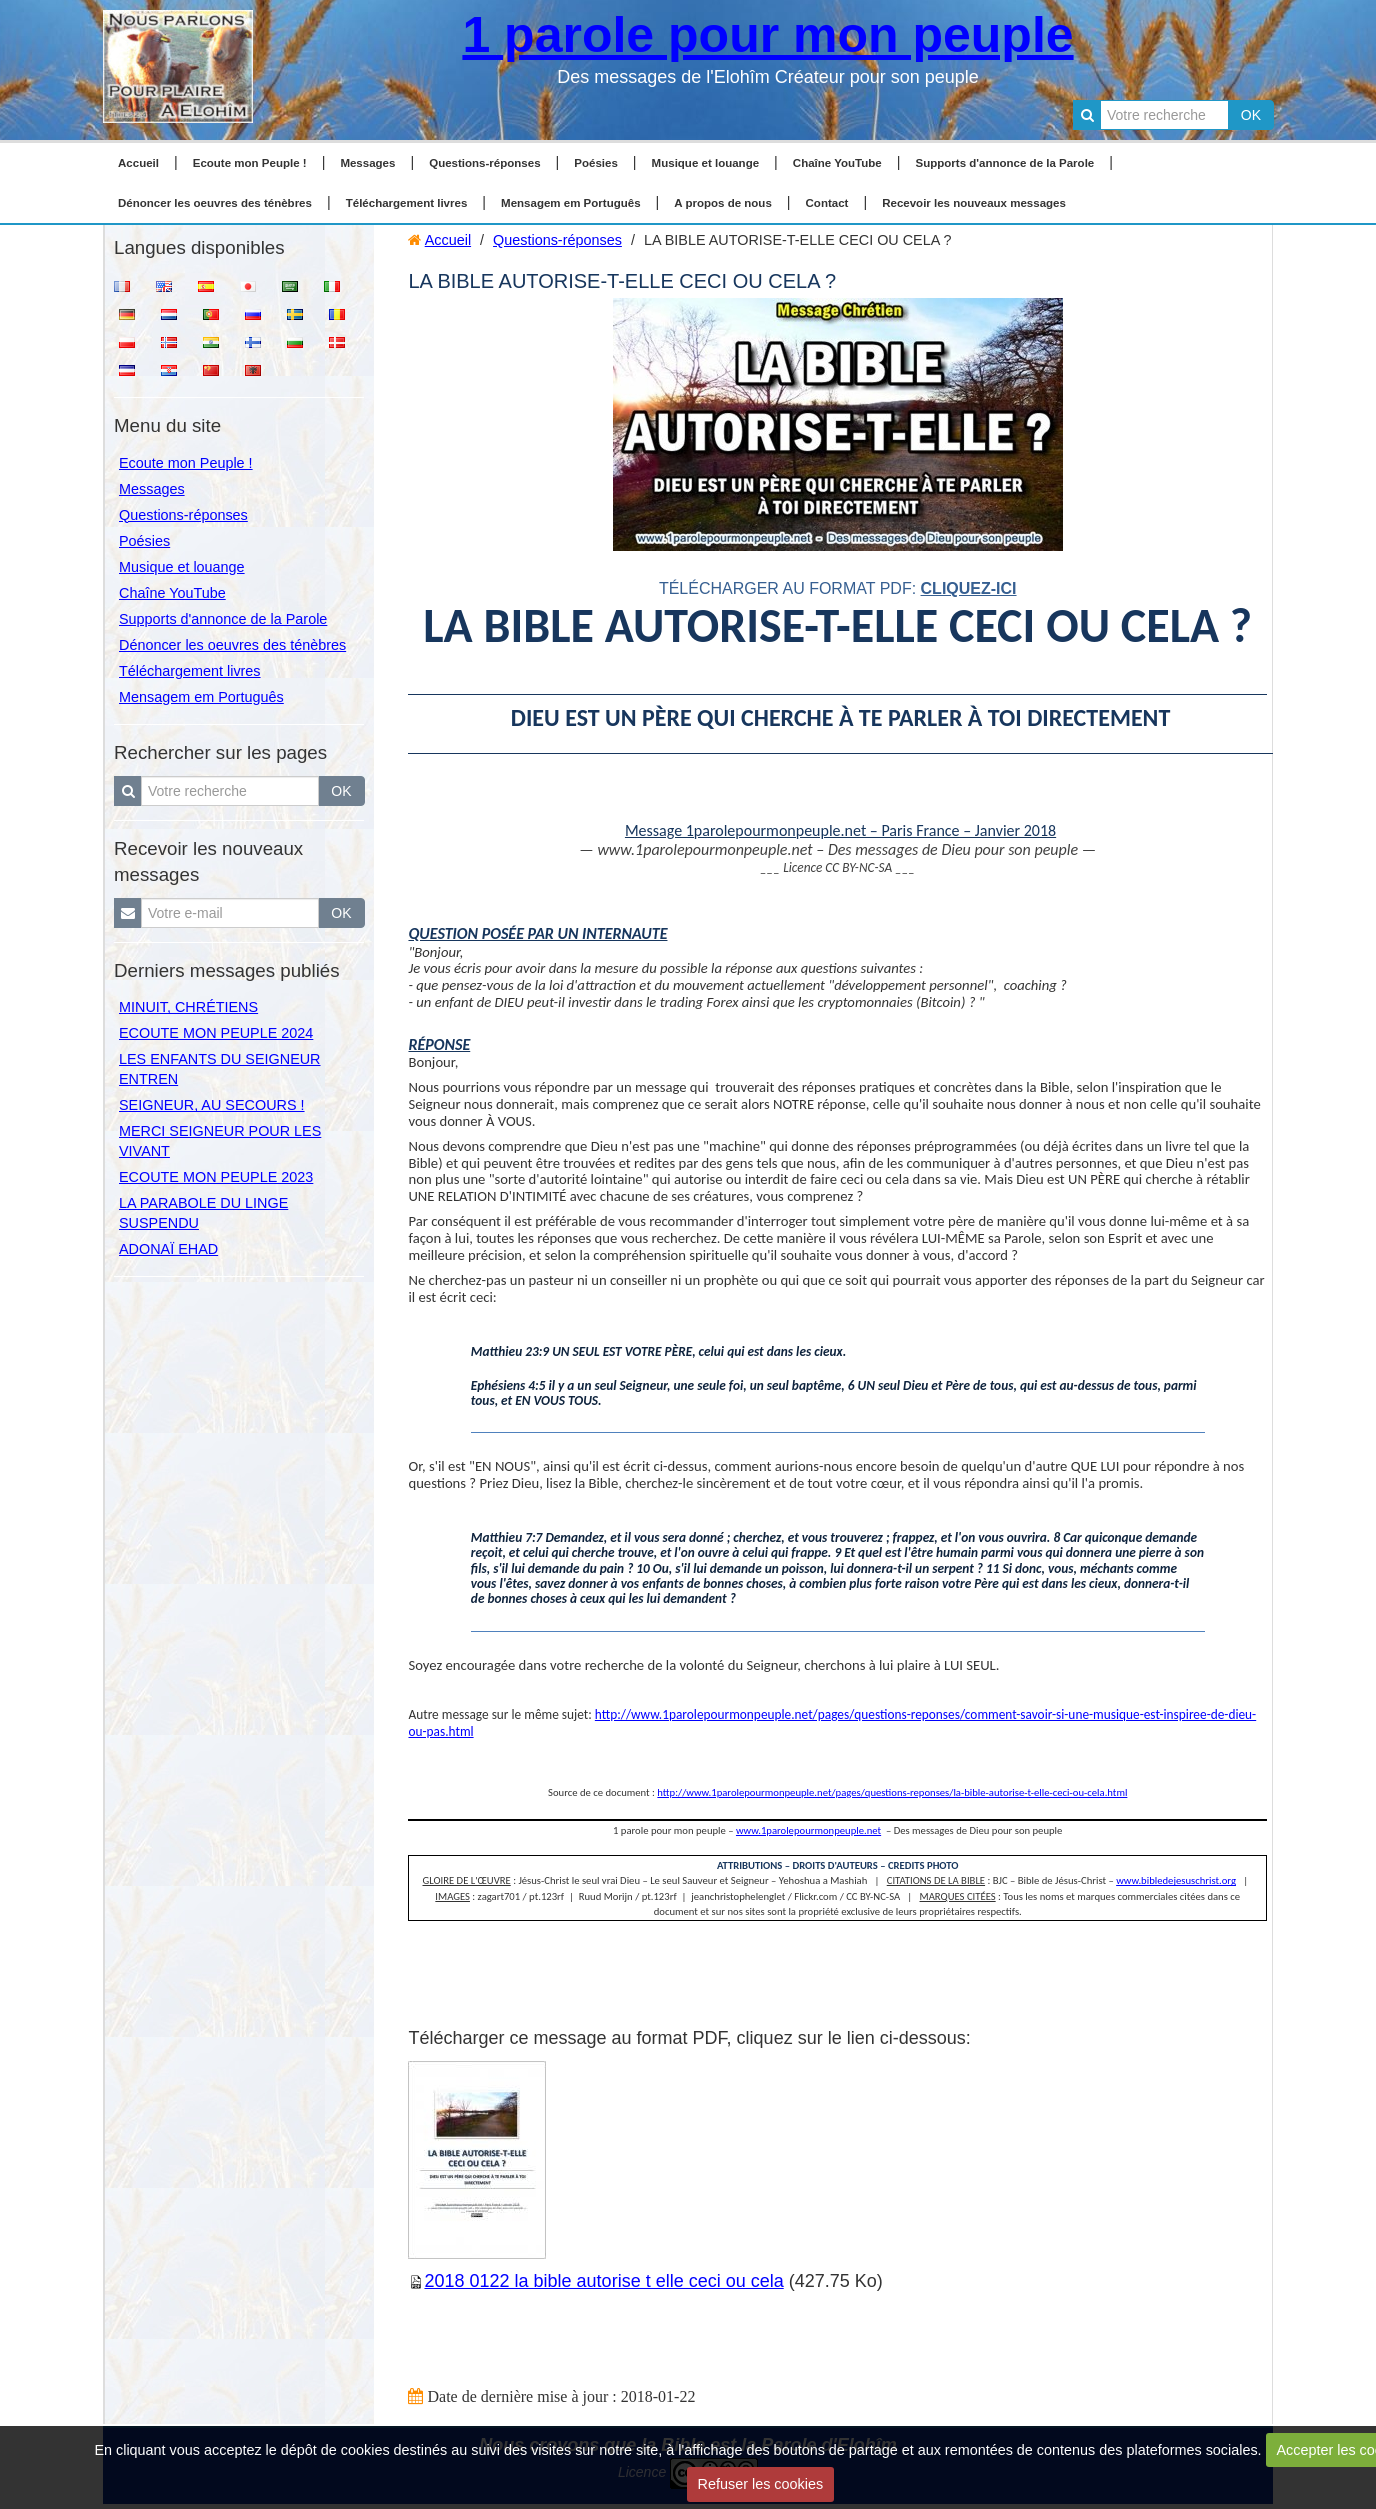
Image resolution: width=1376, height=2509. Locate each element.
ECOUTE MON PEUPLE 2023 (216, 1177)
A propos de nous (722, 203)
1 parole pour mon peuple (767, 35)
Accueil (138, 163)
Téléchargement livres (407, 203)
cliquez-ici (969, 588)
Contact (827, 203)
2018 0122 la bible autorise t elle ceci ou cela (603, 2281)
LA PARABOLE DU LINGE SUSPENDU (203, 1213)
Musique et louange (706, 163)
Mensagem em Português (571, 203)
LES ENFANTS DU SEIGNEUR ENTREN (220, 1069)
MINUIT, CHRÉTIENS (188, 1007)
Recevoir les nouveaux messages (974, 203)
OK (1251, 115)
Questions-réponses (484, 163)
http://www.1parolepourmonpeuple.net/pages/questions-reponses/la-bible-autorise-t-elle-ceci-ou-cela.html (892, 1792)
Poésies (596, 163)
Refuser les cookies (761, 2484)
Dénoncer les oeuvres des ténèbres (215, 203)
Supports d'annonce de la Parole (1005, 163)
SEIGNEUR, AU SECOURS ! (212, 1105)
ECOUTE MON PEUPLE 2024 (216, 1033)
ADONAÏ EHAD (168, 1249)
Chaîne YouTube (837, 163)
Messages (367, 163)
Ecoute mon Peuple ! (250, 163)
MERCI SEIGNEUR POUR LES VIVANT (220, 1141)
